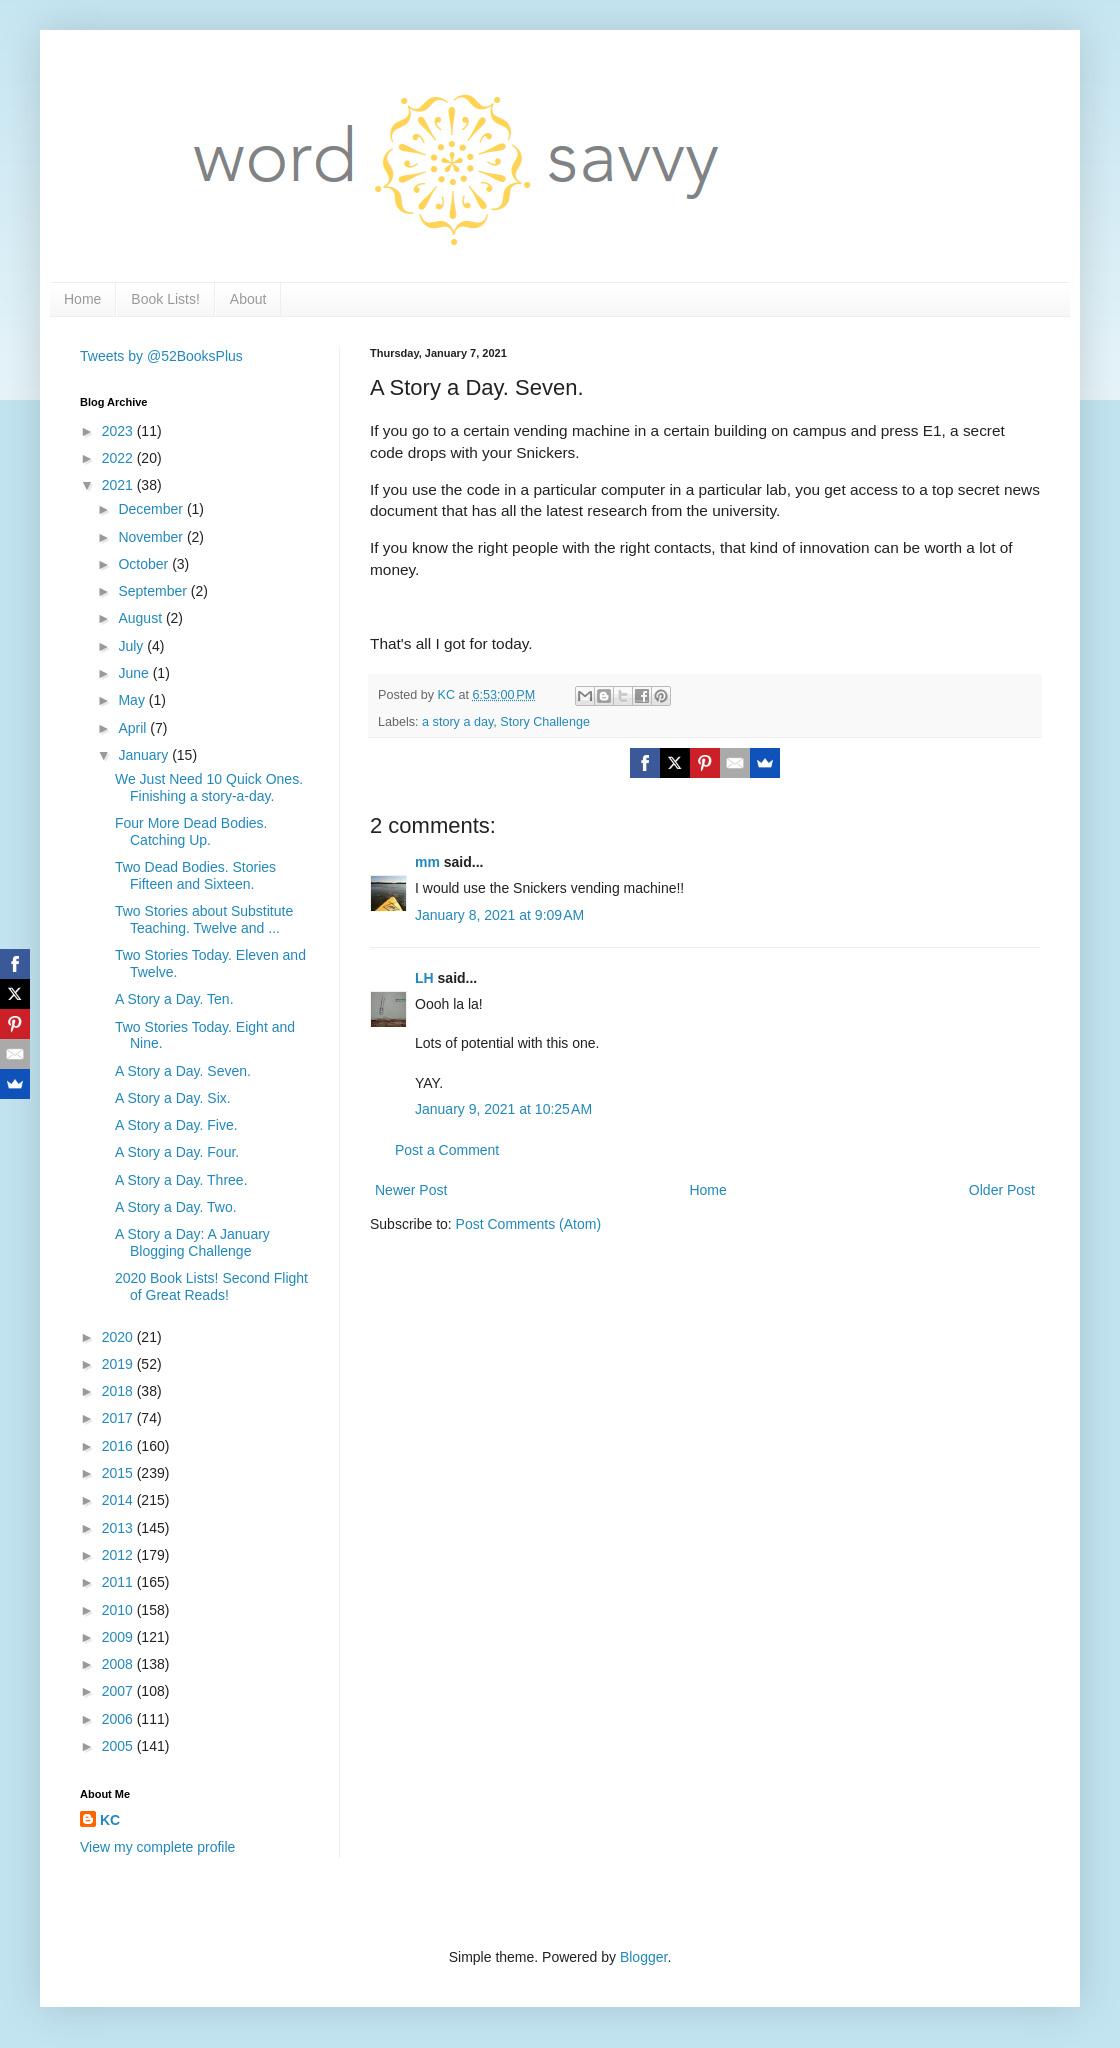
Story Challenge (545, 722)
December (152, 509)
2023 (119, 431)
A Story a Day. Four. (177, 1152)
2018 (119, 1391)
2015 (119, 1473)
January (145, 755)
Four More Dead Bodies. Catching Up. (191, 831)
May (133, 700)
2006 (119, 1719)
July (132, 646)
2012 (119, 1555)
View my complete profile (157, 1847)
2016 (119, 1446)
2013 (119, 1528)
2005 (119, 1746)
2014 (119, 1500)
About (248, 299)
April (134, 728)
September (154, 591)
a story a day (457, 722)
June (135, 673)
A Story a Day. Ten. (174, 999)
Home (82, 299)
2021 (119, 485)
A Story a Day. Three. (181, 1180)
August (141, 618)
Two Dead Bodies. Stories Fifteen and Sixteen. (195, 875)
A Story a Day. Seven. (183, 1071)
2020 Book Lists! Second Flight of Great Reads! (211, 1286)
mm (427, 862)
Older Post (1002, 1190)
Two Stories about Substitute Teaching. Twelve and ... (204, 919)
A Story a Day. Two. (176, 1207)
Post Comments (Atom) (528, 1224)
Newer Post (411, 1190)
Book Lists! (165, 299)
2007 (119, 1691)
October (145, 564)
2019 (119, 1364)
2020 (119, 1337)
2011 (119, 1582)
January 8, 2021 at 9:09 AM (499, 915)
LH (424, 978)
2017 (119, 1418)
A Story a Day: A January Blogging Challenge (192, 1242)
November (152, 537)
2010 (119, 1610)
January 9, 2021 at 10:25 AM (503, 1109)
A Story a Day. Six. (173, 1098)
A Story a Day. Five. (176, 1125)
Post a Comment (447, 1150)
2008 (119, 1664)
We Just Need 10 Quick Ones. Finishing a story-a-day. (209, 787)
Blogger (643, 1957)
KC (110, 1820)
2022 (119, 458)
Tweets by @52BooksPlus (161, 356)
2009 (119, 1637)
